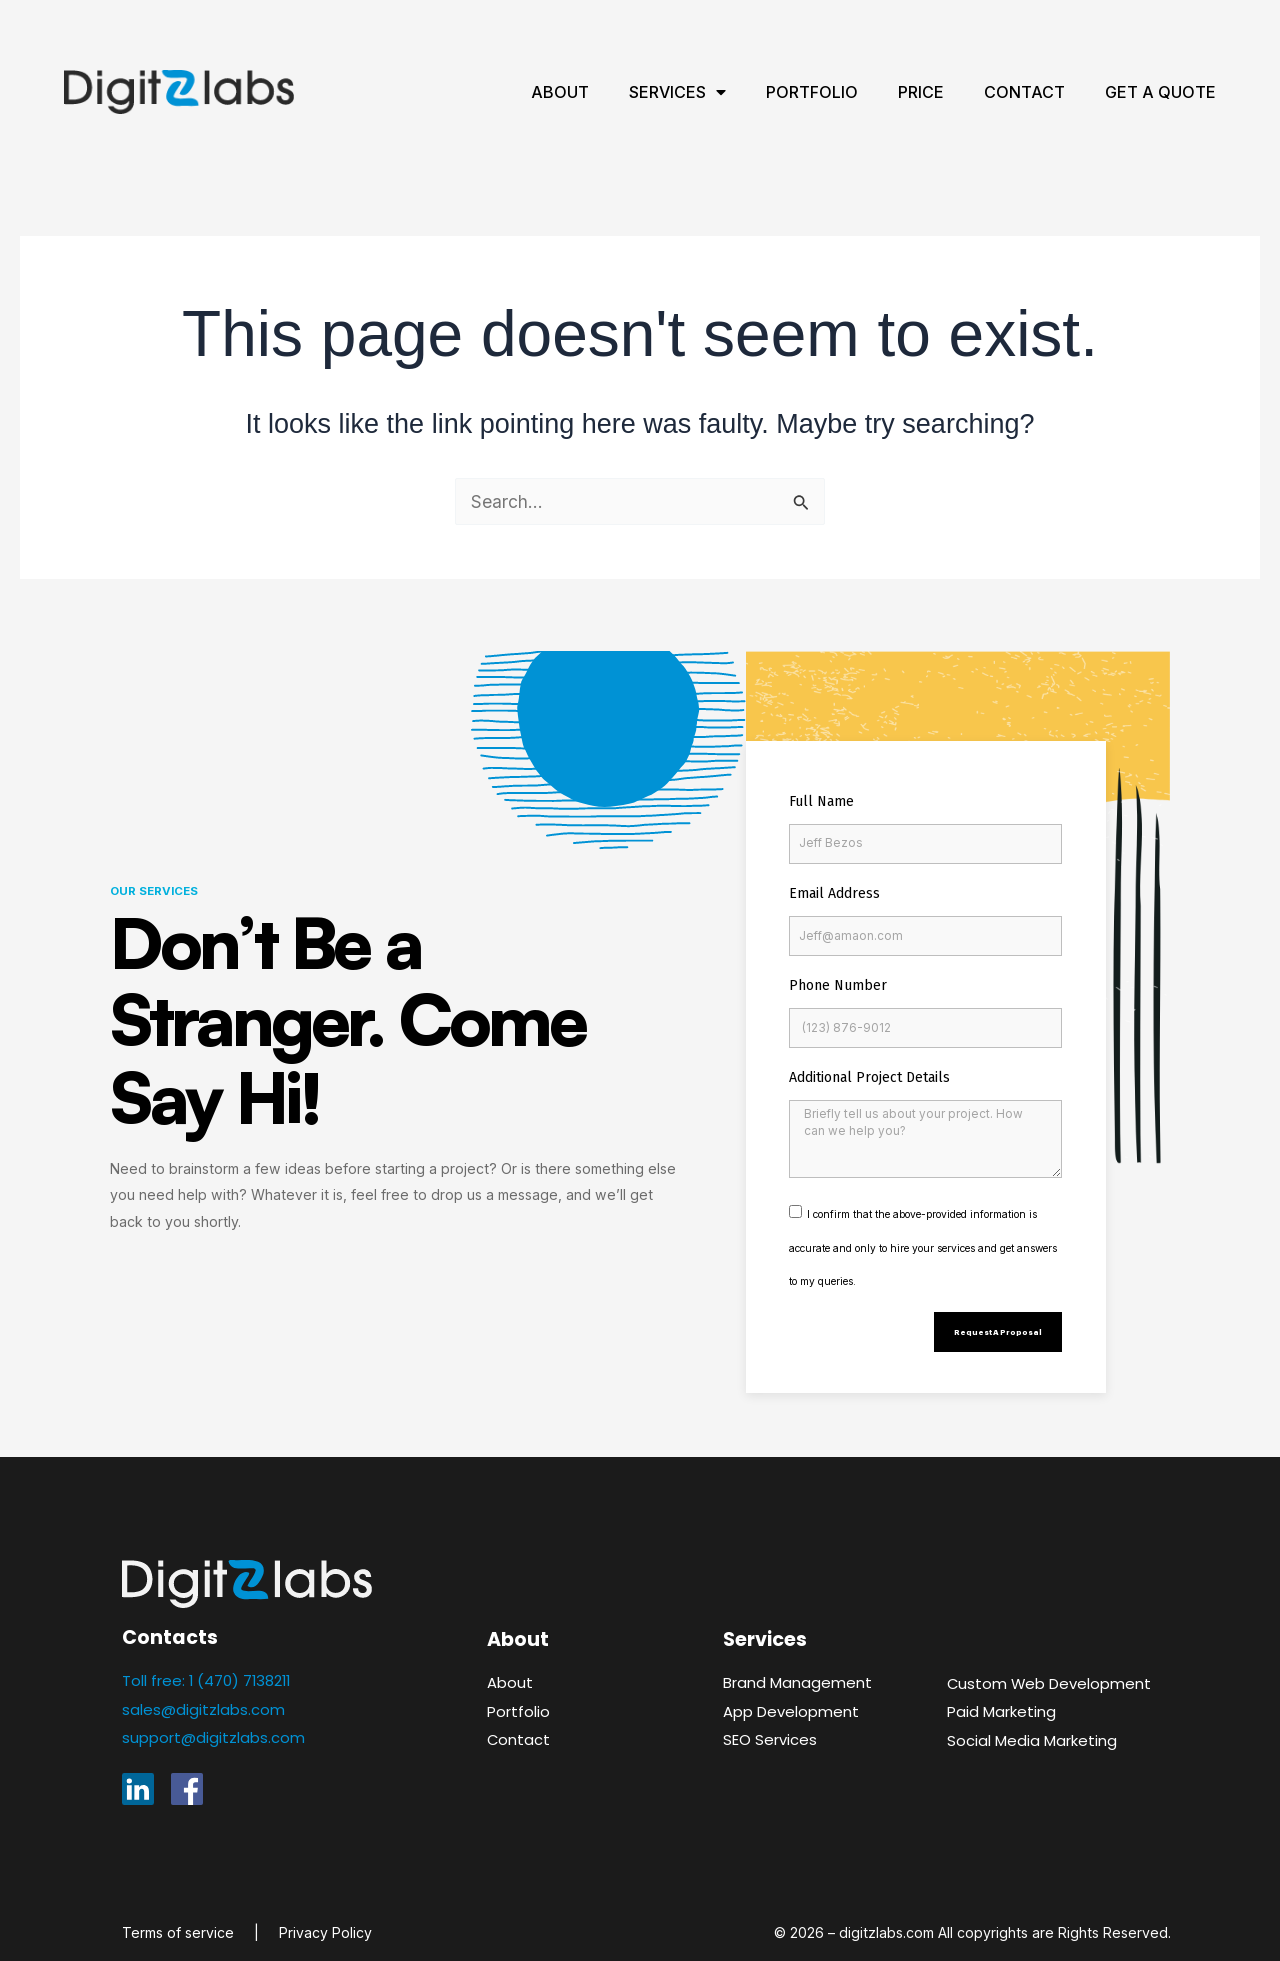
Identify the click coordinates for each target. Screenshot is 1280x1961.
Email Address (834, 893)
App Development (792, 1701)
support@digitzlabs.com (213, 1728)
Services (677, 92)
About (560, 92)
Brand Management (797, 1673)
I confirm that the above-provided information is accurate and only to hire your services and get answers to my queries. (923, 1232)
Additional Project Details (869, 1077)
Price (921, 92)
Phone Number (838, 985)
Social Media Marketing (1032, 1730)
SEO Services (770, 1730)
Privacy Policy (325, 1922)
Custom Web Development (1051, 1673)
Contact (1024, 92)
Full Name (821, 801)
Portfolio (812, 92)
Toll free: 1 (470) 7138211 (209, 1671)
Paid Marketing (1001, 1702)
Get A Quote (1160, 92)
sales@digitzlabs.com (203, 1699)
